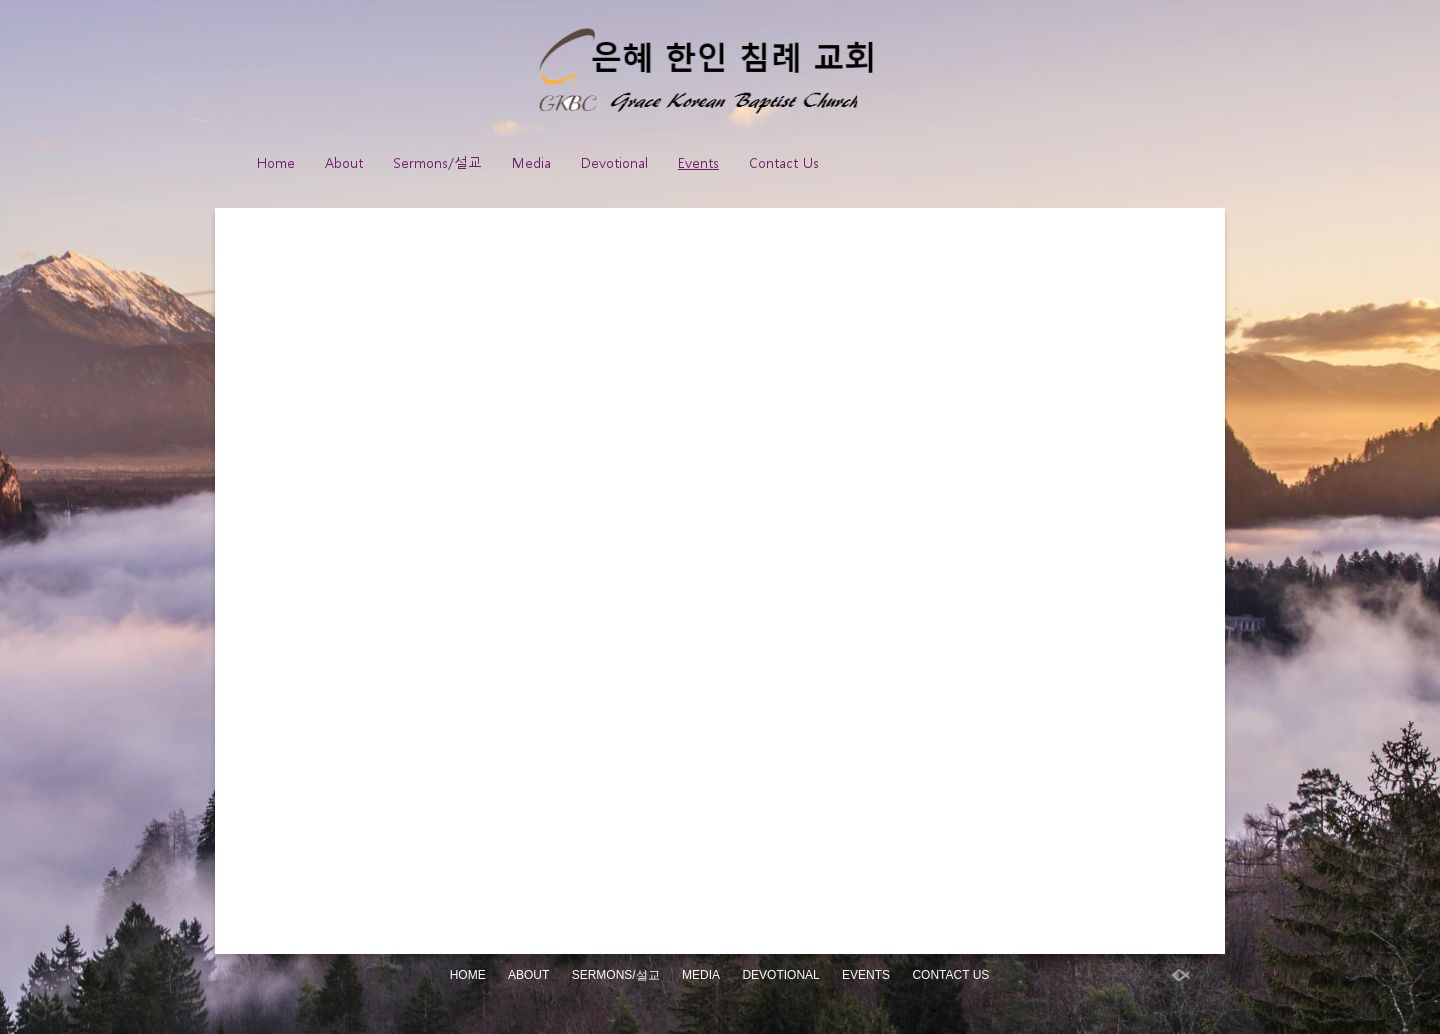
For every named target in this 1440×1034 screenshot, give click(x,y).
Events (698, 162)
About (344, 162)
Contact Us (784, 162)
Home (276, 162)
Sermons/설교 (437, 162)
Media (531, 162)
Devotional (614, 162)
